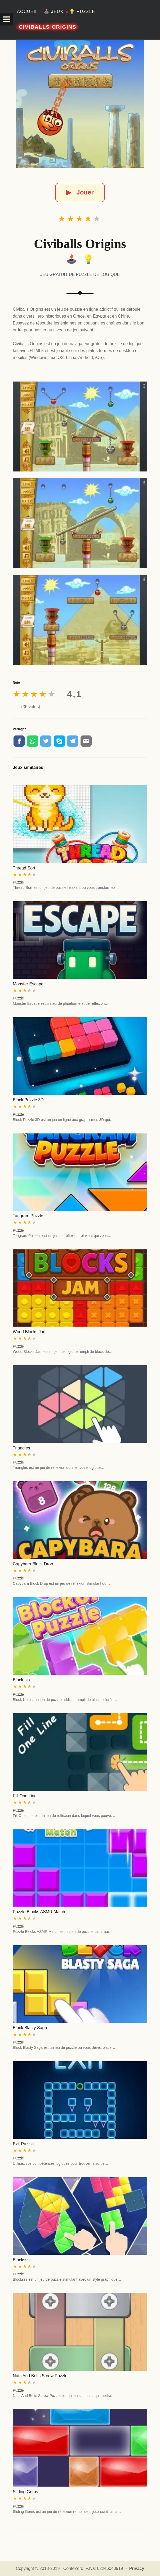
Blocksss (21, 2260)
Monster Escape (28, 984)
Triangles (21, 1448)
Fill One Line (25, 1796)
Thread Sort (24, 868)
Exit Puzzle (23, 2144)
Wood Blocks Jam (30, 1332)
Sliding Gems (25, 2492)
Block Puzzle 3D (28, 1100)
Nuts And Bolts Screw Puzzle (40, 2376)
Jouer (80, 192)
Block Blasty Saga (30, 2027)
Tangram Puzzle (28, 1216)
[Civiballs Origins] (80, 104)
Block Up (21, 1680)
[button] (6, 19)
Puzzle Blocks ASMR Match (39, 1912)
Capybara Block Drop (33, 1564)
